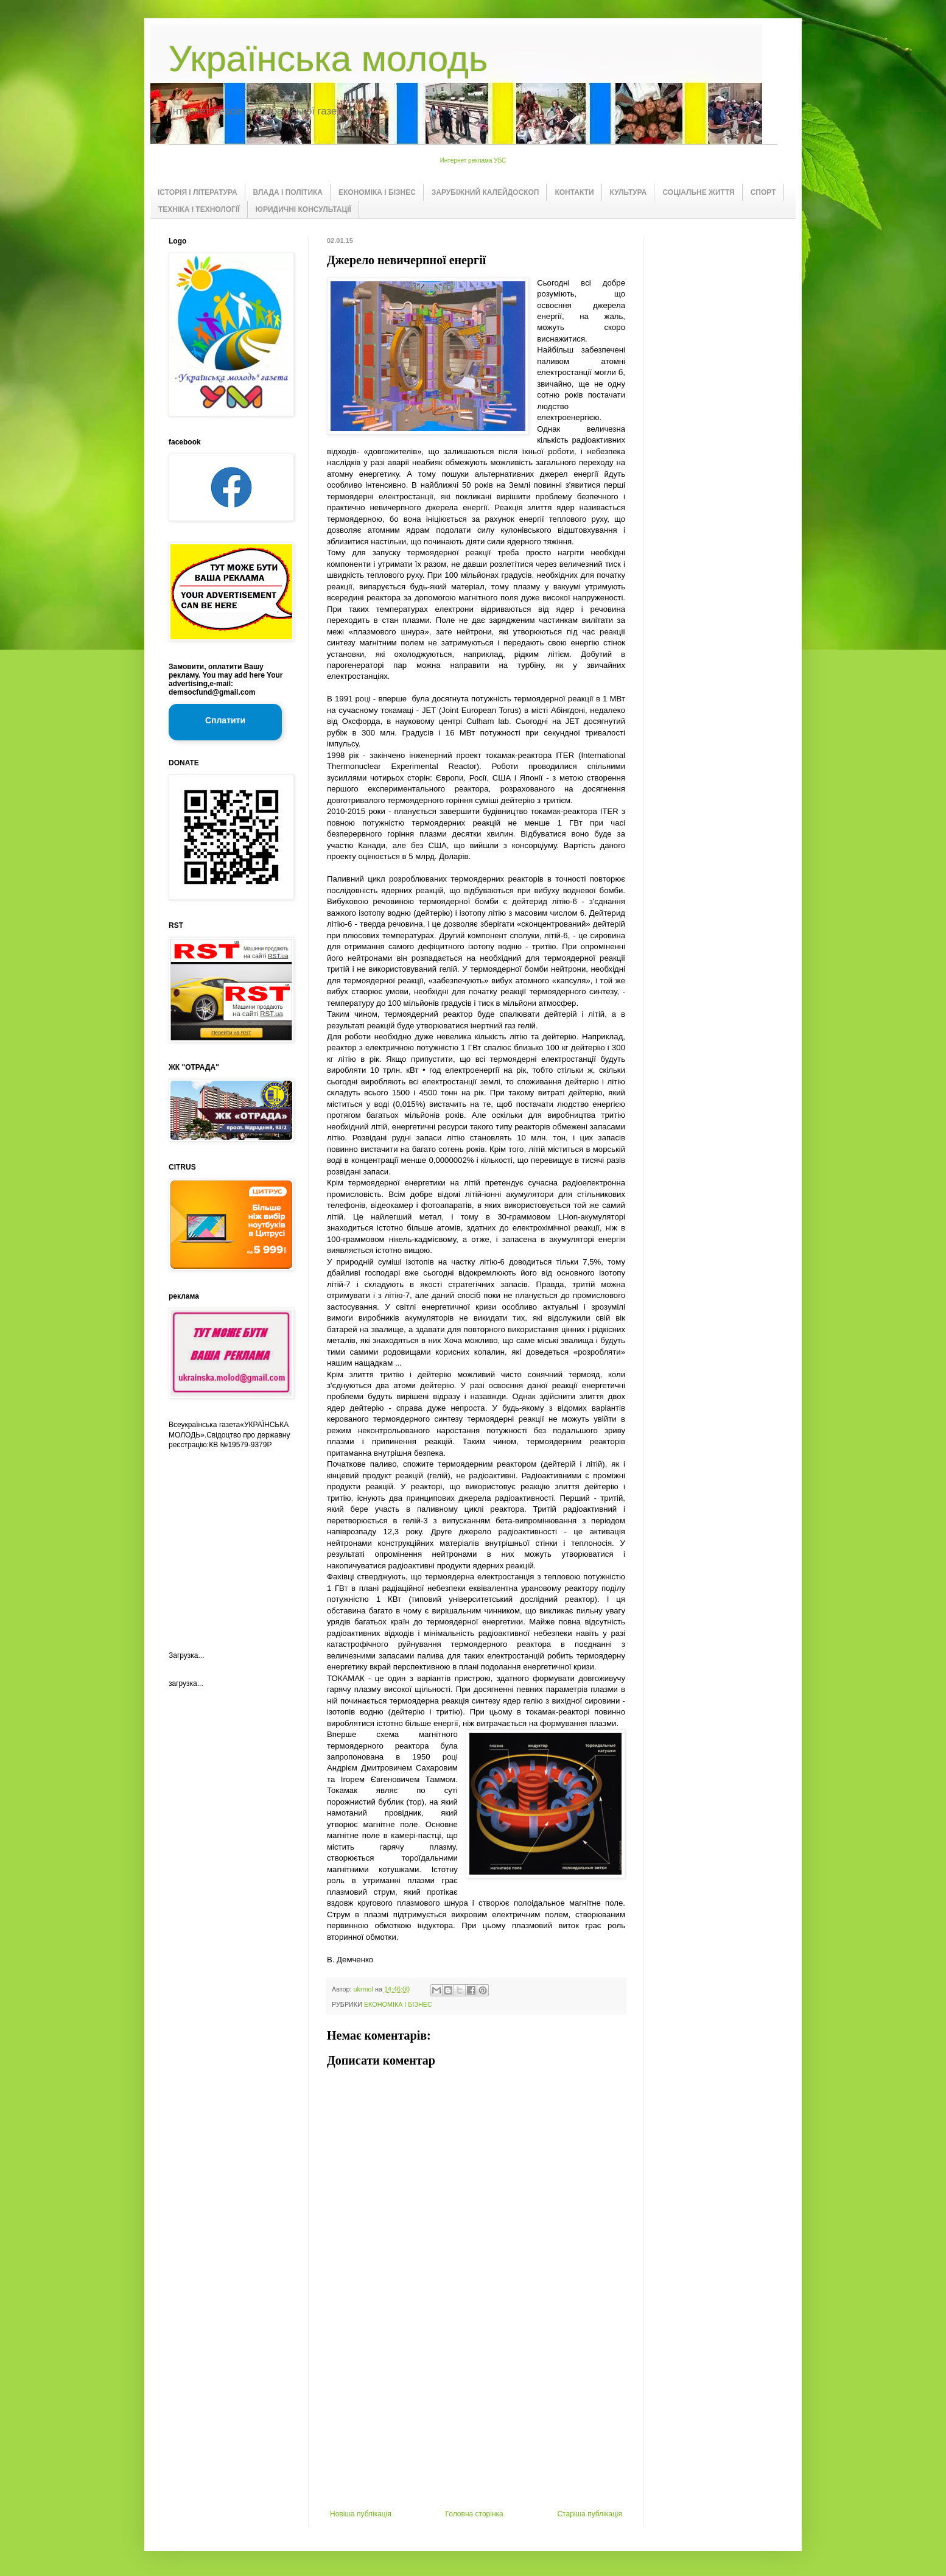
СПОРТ (763, 192)
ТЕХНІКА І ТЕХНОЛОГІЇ (199, 209)
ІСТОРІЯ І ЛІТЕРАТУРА (197, 192)
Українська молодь (328, 58)
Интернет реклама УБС (473, 160)
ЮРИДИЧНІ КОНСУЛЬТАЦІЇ (303, 209)
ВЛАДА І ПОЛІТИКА (288, 192)
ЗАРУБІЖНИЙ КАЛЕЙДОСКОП (485, 192)
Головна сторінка (474, 2514)
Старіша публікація (589, 2514)
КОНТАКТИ (574, 192)
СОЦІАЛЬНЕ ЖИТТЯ (698, 192)
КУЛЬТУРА (628, 192)
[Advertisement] (476, 2418)
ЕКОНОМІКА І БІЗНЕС (377, 192)
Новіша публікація (360, 2514)
